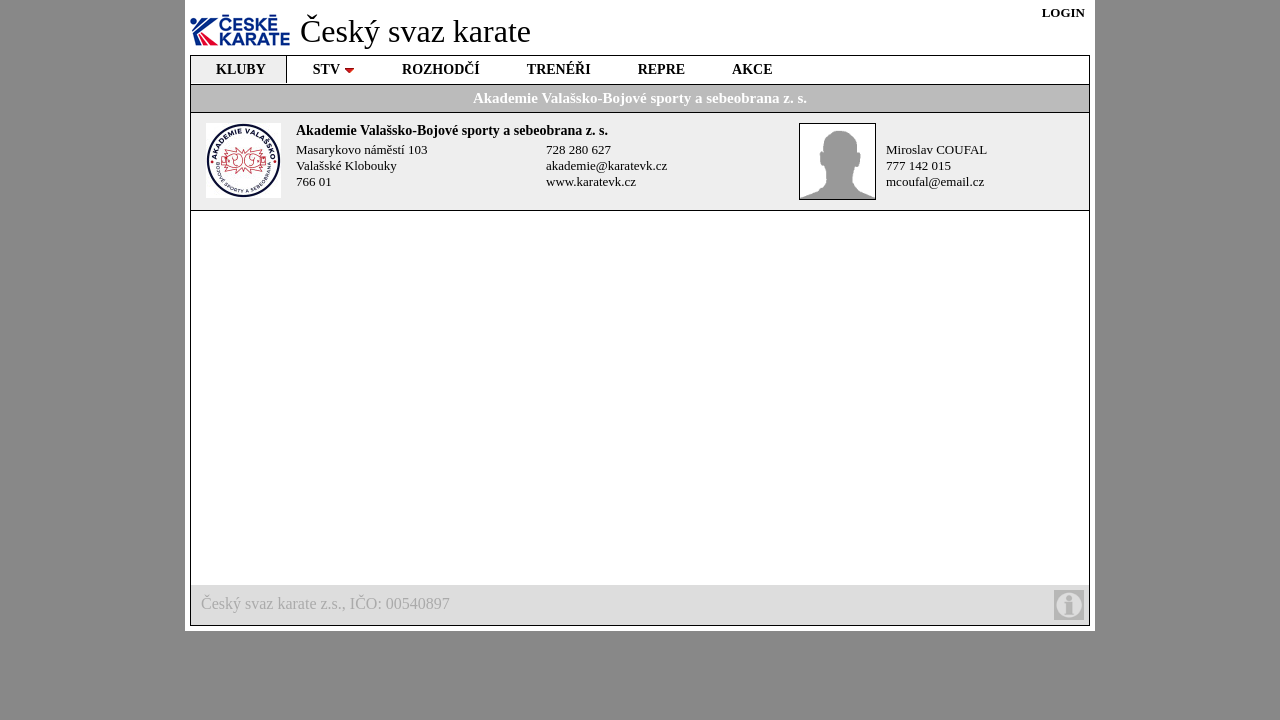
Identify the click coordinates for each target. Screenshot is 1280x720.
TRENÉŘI (559, 69)
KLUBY (241, 69)
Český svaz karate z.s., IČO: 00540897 (642, 605)
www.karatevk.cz (591, 181)
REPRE (661, 69)
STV (334, 69)
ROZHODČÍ (441, 69)
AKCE (752, 69)
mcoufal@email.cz (935, 181)
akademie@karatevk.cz (606, 165)
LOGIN (1063, 12)
